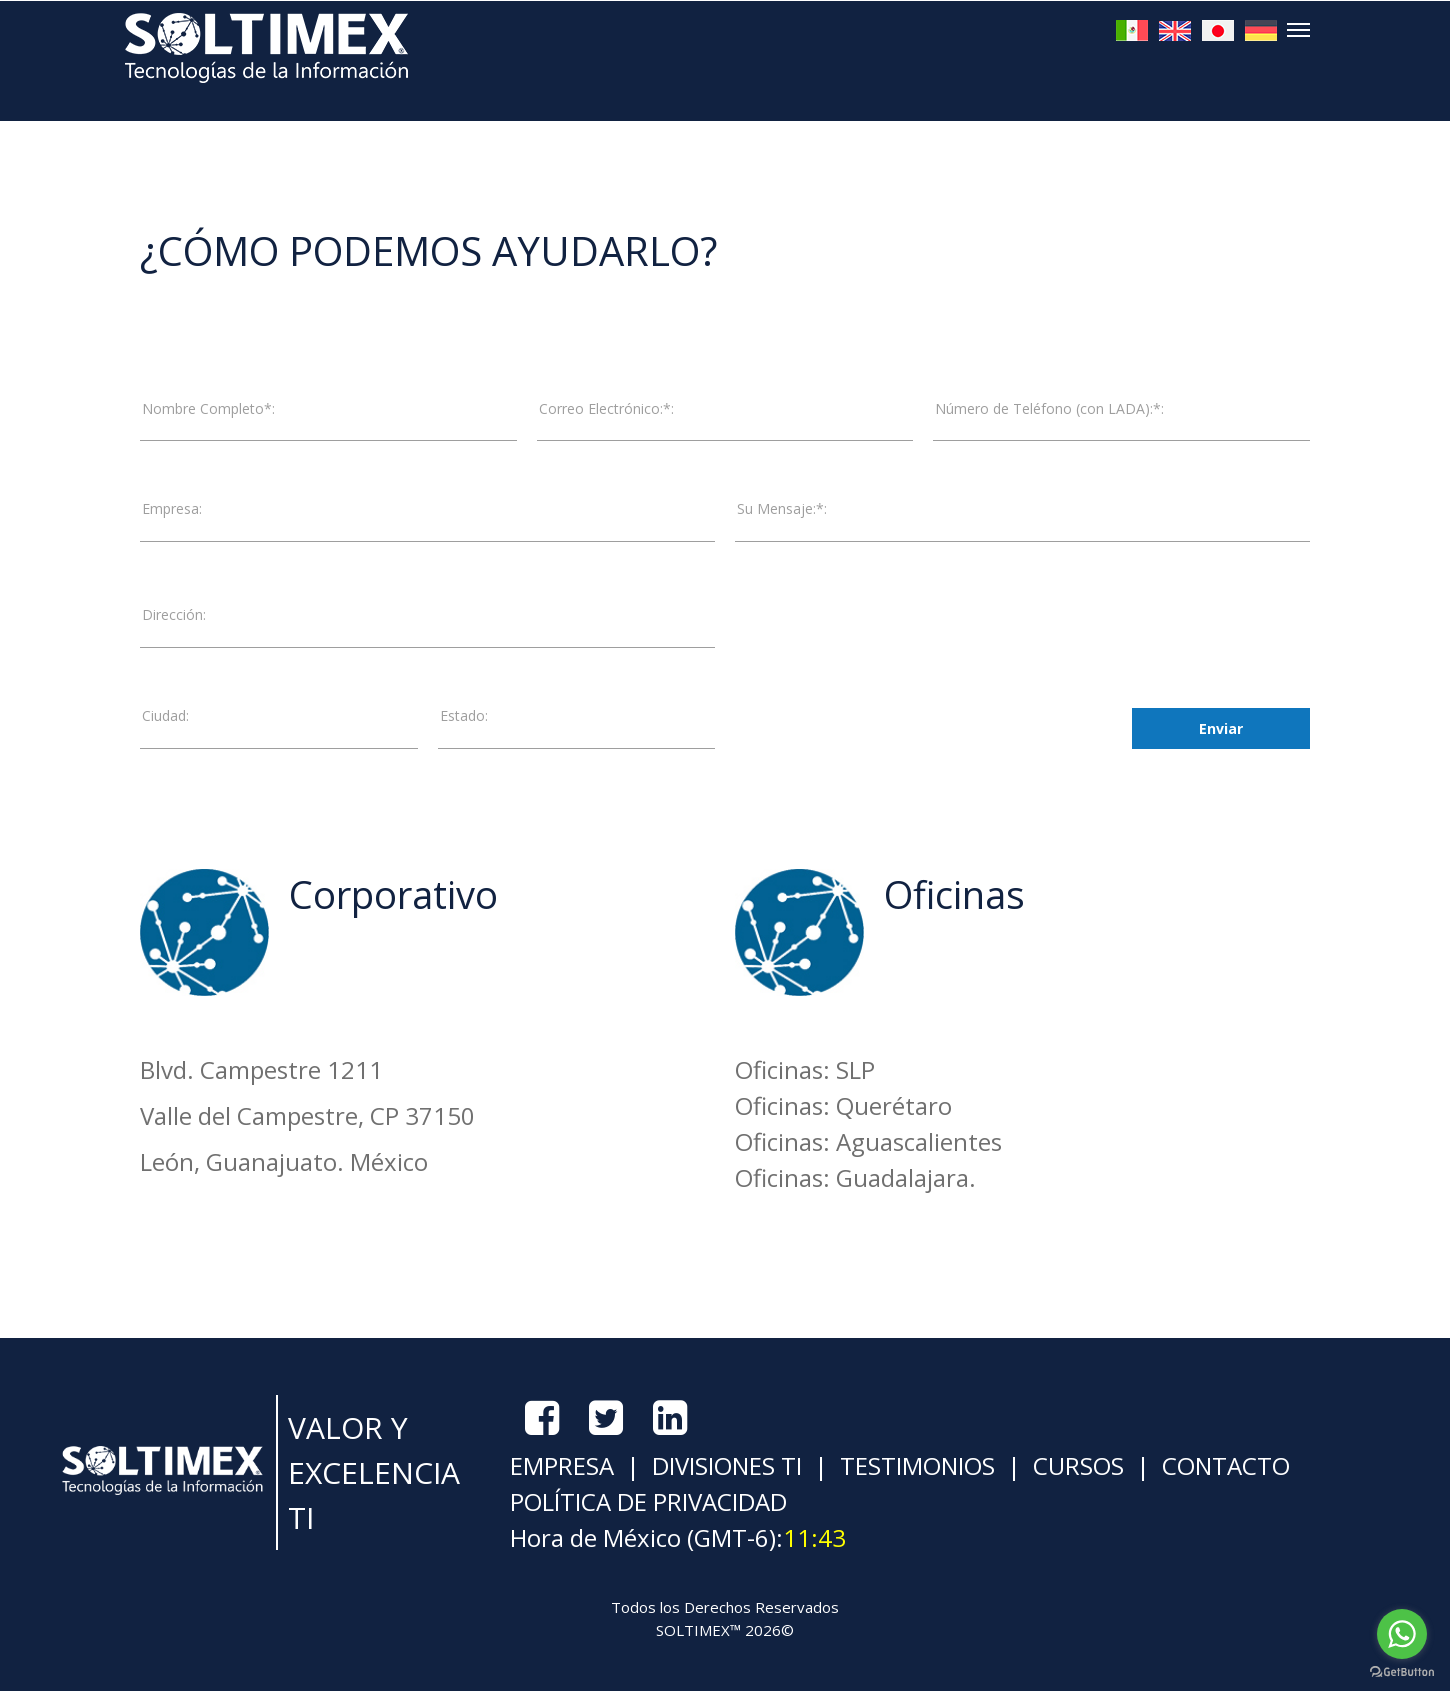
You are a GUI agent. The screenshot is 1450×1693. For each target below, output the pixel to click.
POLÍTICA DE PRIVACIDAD (648, 1503)
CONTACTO (1223, 1467)
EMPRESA (562, 1467)
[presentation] (887, 728)
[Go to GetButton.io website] (1402, 1672)
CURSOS (1075, 1467)
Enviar (1221, 729)
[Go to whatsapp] (1402, 1634)
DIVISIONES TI (724, 1467)
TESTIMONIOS (914, 1467)
